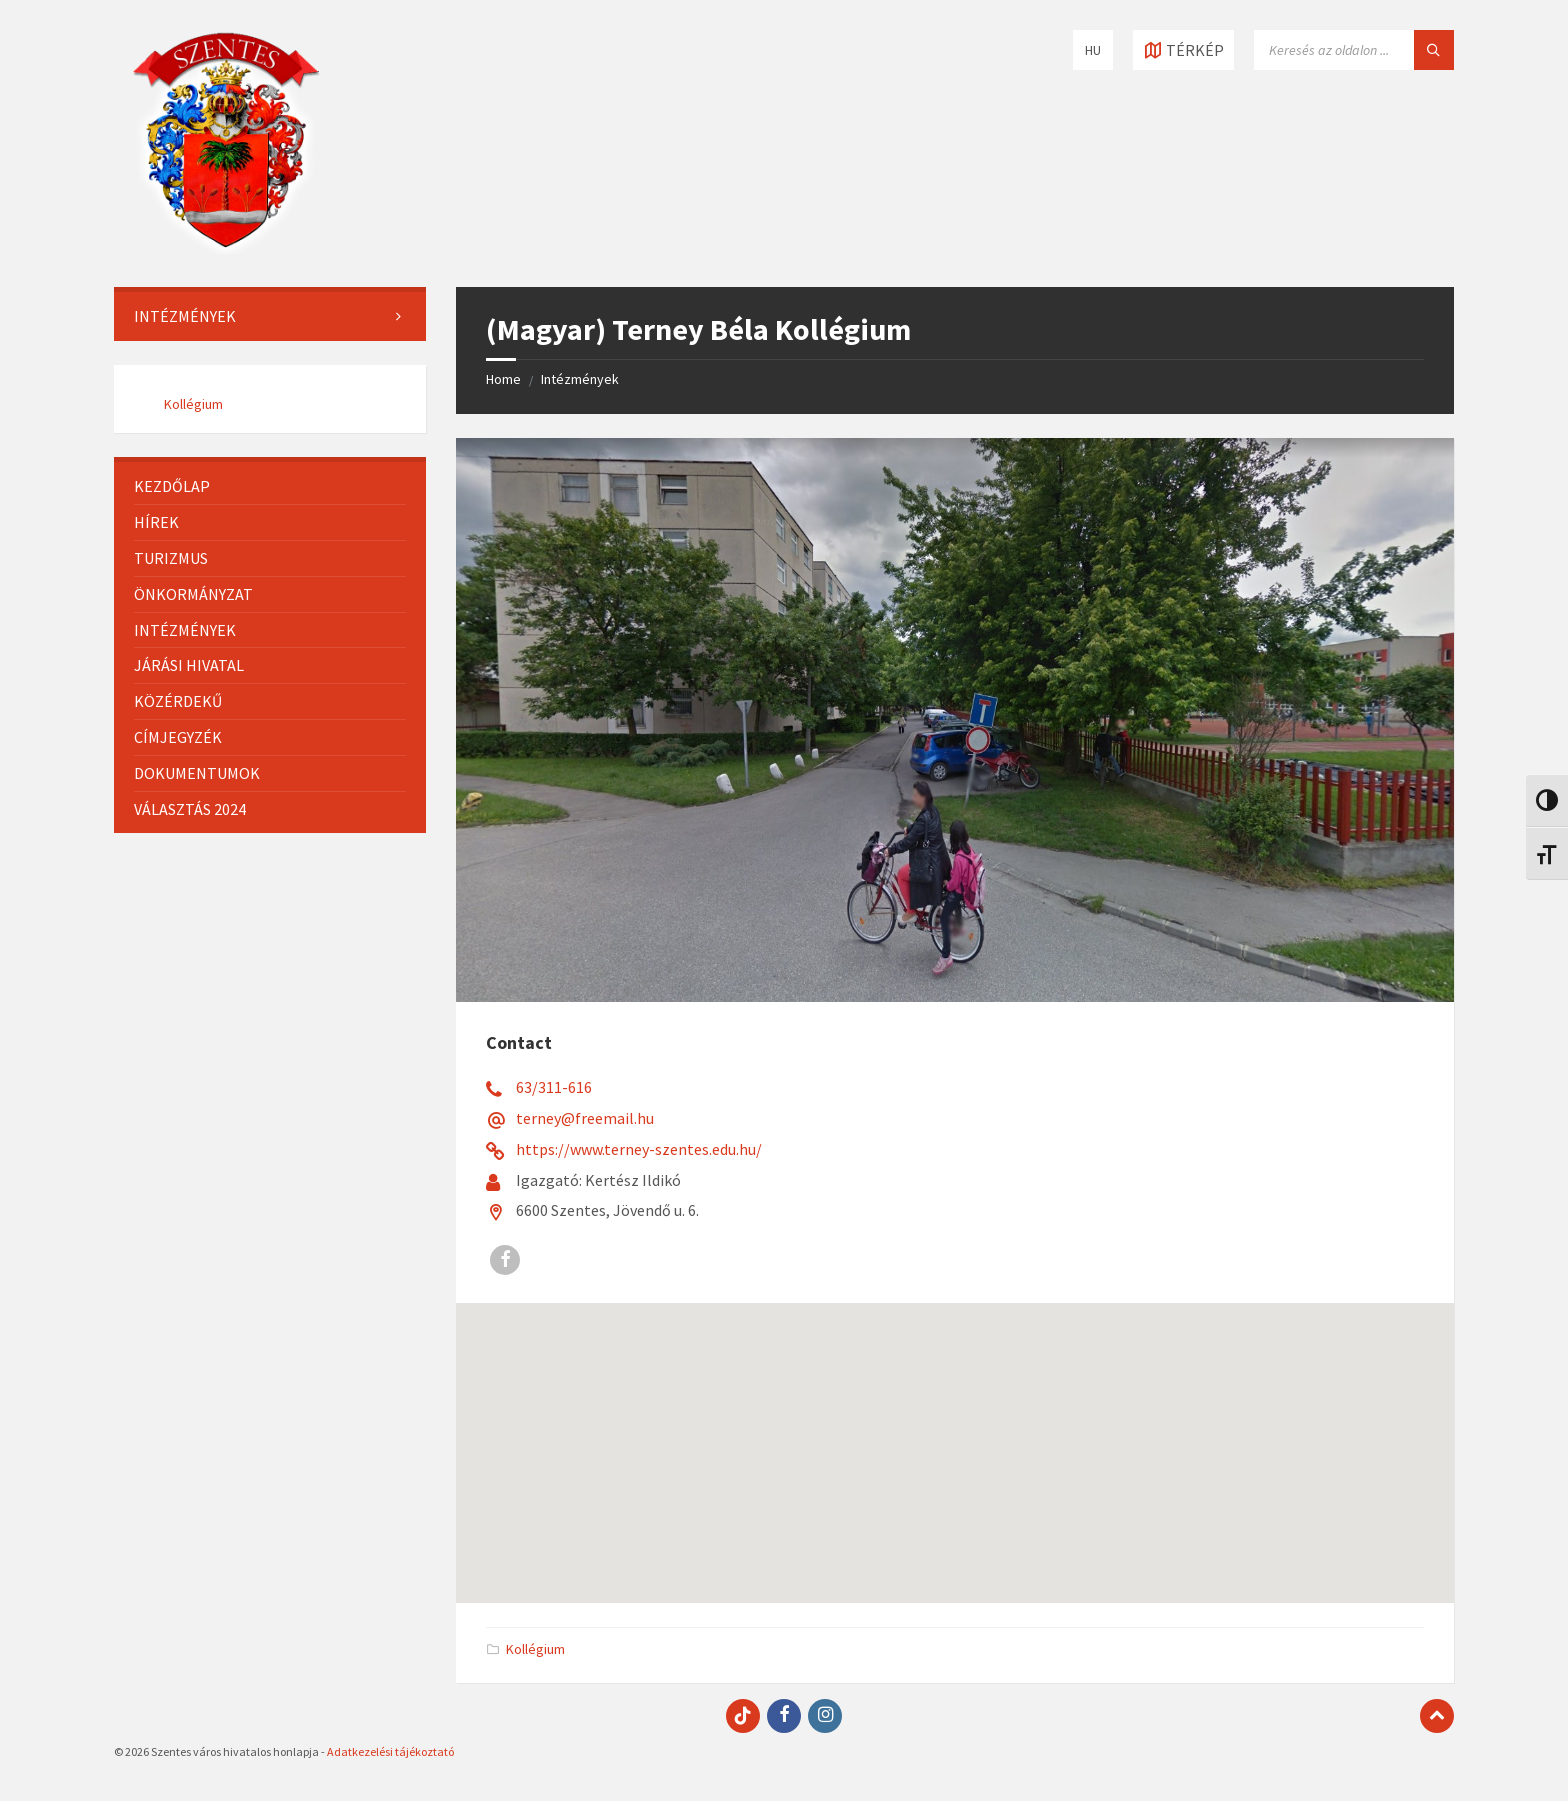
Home (503, 379)
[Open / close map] (1183, 50)
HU (1093, 50)
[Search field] (1354, 50)
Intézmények (580, 379)
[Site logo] (226, 248)
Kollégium (535, 1649)
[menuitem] (270, 316)
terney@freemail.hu (585, 1118)
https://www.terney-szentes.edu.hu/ (639, 1149)
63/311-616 (554, 1087)
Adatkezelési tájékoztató (390, 1751)
